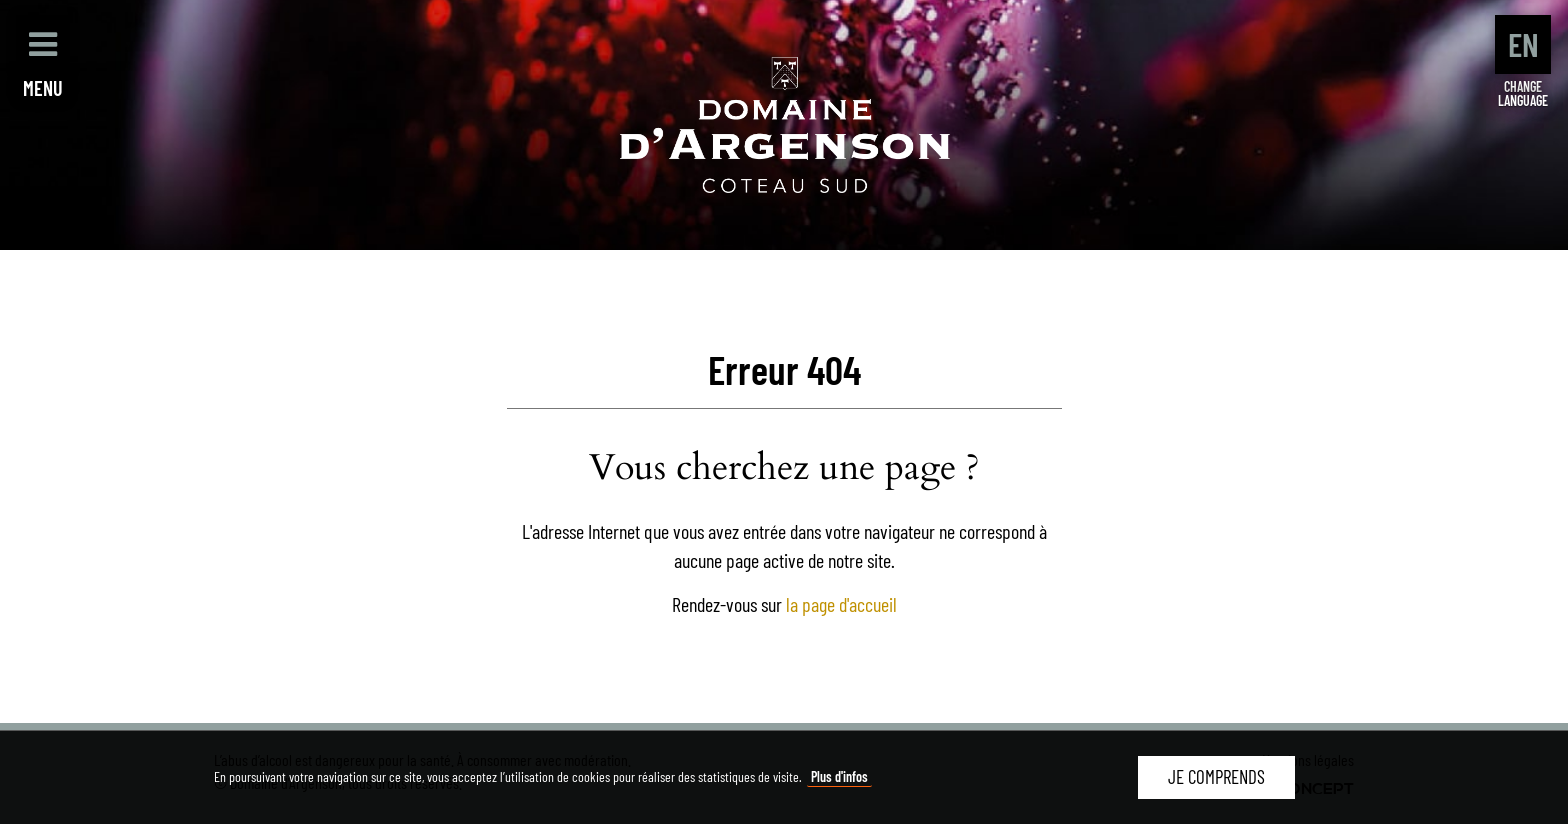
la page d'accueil (841, 604)
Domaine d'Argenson (784, 125)
